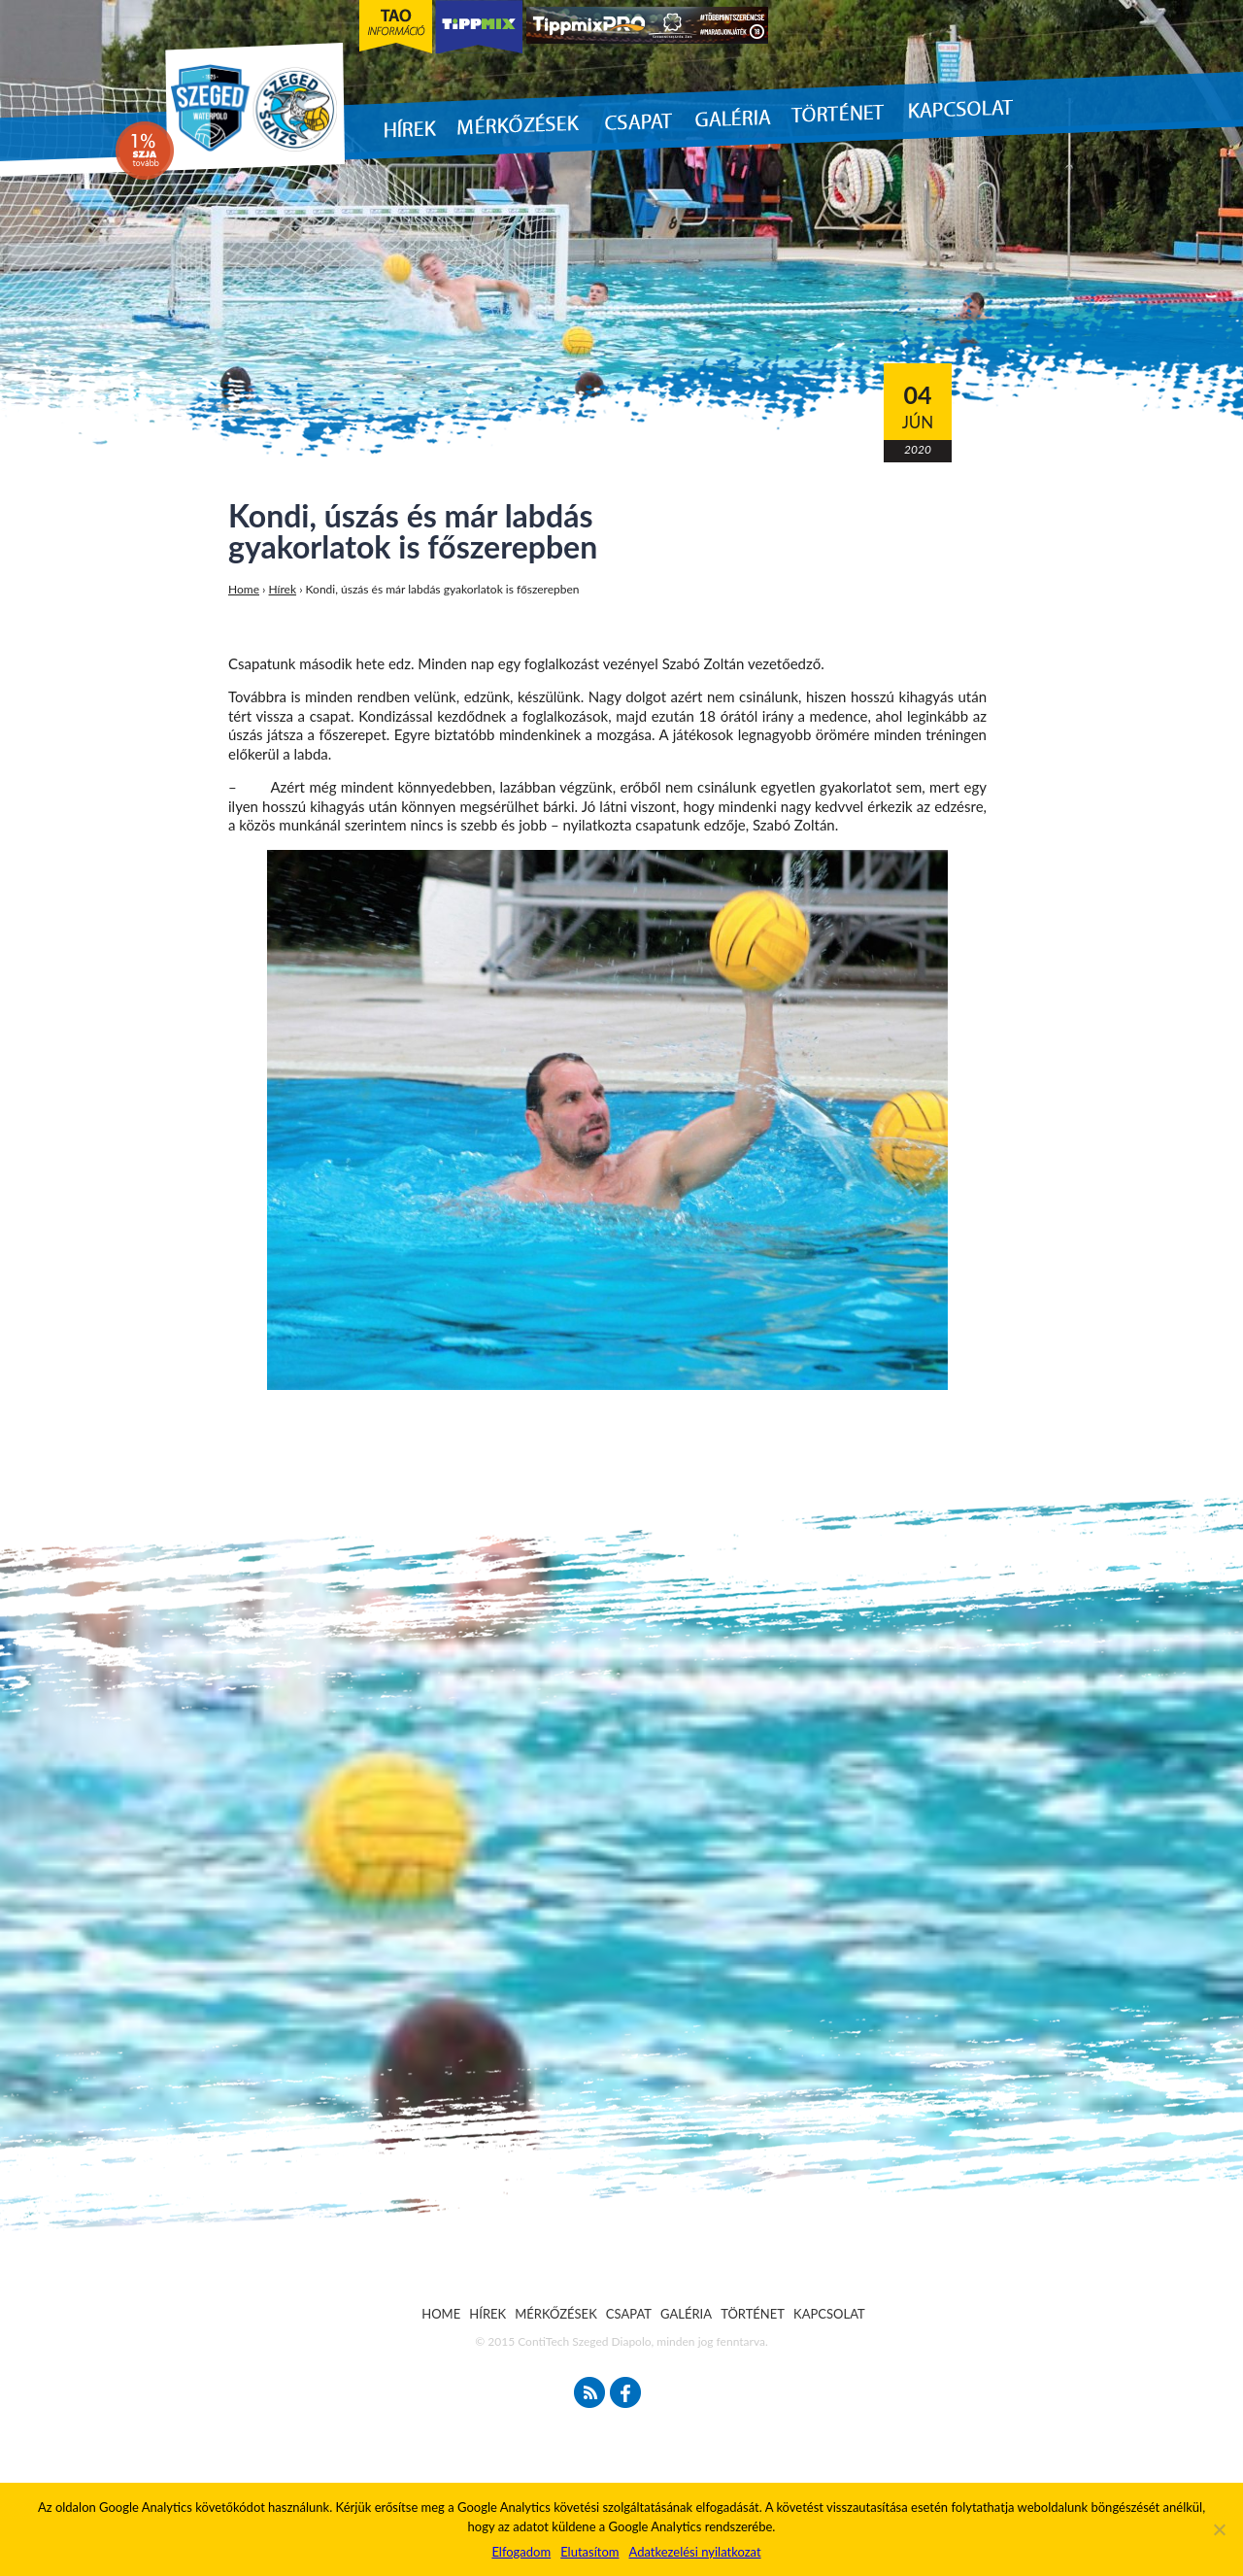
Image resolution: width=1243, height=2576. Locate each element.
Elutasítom (589, 2551)
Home (243, 589)
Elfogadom (521, 2551)
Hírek (283, 589)
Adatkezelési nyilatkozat (694, 2551)
